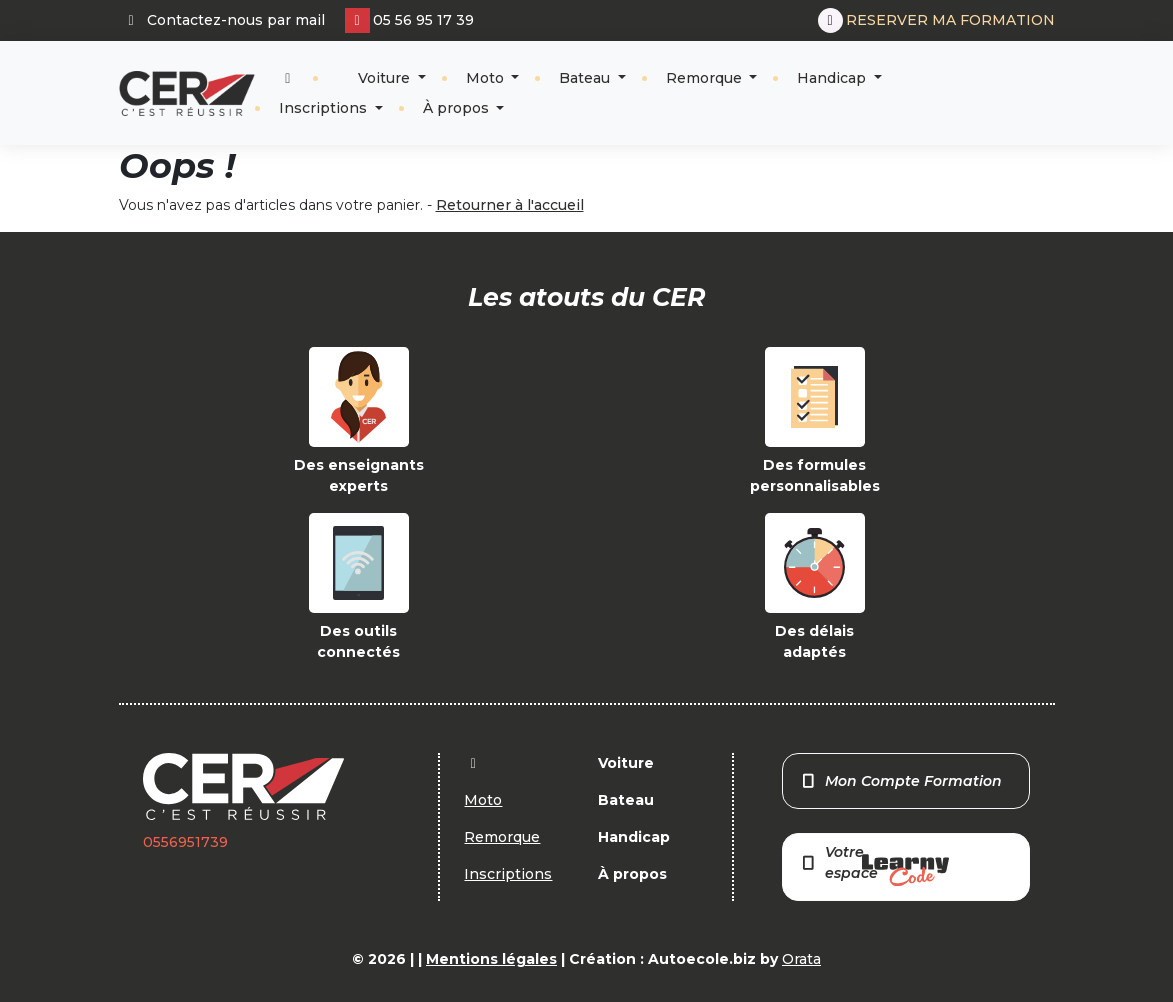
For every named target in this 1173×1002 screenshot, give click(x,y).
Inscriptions (325, 108)
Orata (801, 959)
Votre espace (874, 864)
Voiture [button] (384, 78)
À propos (458, 108)
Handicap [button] (833, 78)
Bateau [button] (586, 78)
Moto (487, 78)
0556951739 (185, 842)
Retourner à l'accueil (510, 205)
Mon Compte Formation (900, 781)
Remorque (706, 78)
